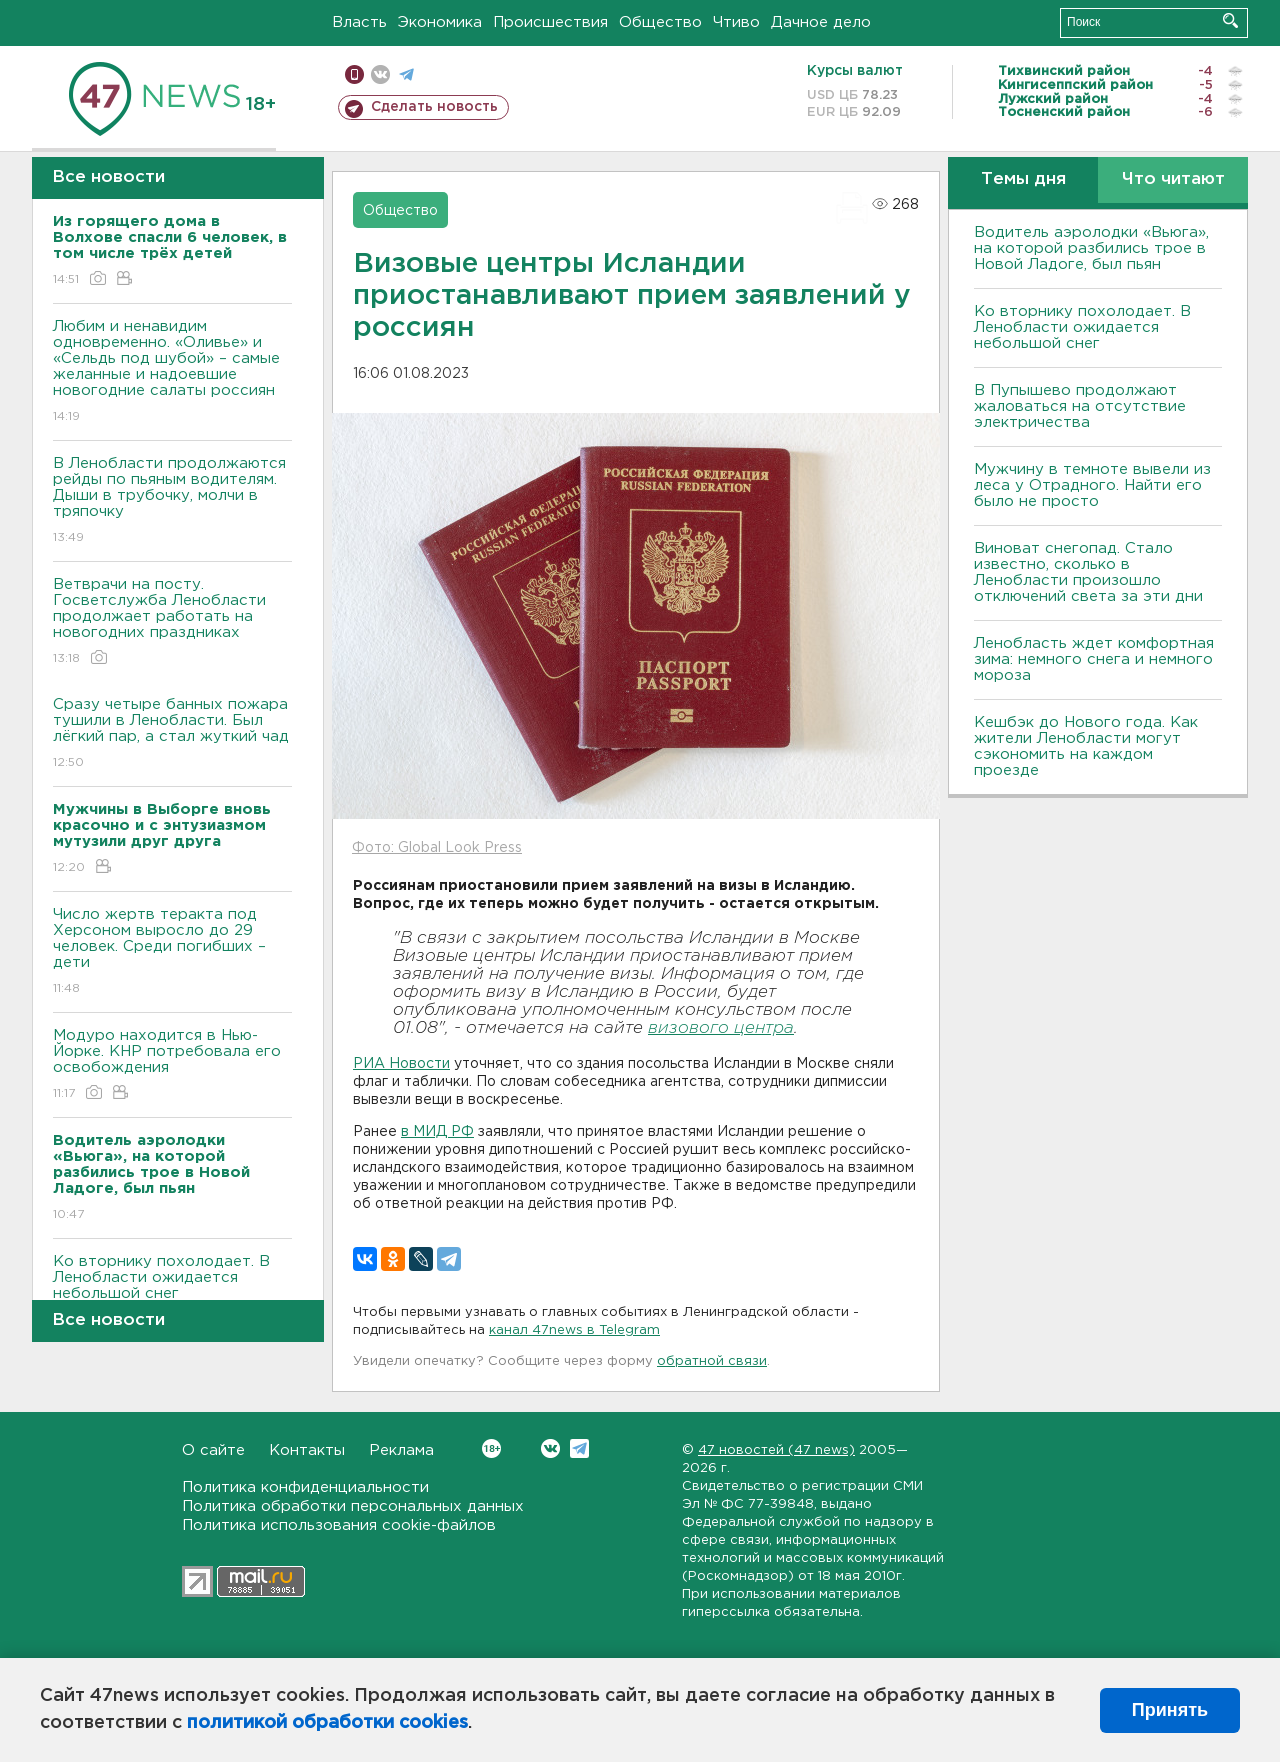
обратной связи (712, 1361)
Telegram (579, 1448)
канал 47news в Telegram (574, 1330)
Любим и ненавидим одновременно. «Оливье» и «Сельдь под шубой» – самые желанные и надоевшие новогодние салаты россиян (172, 372)
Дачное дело (821, 22)
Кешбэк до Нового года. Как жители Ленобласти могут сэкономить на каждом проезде (1086, 746)
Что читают (1173, 179)
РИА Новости (401, 1064)
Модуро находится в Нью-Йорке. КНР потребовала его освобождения (172, 1065)
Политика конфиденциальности (305, 1487)
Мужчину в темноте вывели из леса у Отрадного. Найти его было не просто (1092, 485)
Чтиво (736, 22)
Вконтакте (491, 1448)
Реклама (401, 1450)
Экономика (440, 22)
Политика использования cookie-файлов (339, 1525)
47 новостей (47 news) (776, 1450)
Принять (1170, 1710)
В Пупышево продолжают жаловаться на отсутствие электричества (1080, 406)
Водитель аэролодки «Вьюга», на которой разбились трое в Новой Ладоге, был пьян (1091, 248)
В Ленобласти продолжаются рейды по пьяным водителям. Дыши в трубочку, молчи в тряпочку (172, 501)
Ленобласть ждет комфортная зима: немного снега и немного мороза (1094, 659)
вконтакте (380, 74)
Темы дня (1023, 179)
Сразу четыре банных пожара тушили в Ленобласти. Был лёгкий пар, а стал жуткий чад (172, 734)
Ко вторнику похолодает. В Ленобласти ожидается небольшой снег (172, 1291)
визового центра (721, 1028)
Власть (359, 22)
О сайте (213, 1450)
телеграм (406, 74)
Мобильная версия (354, 74)
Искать (1230, 20)
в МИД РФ (437, 1132)
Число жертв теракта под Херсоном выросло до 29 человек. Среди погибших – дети (172, 952)
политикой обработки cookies (327, 1723)
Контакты (307, 1450)
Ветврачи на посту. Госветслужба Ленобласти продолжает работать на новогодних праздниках (172, 622)
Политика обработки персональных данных (353, 1506)
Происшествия (550, 22)
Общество (660, 22)
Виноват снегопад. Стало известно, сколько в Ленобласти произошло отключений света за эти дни (1088, 572)
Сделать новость (434, 107)
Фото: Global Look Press (437, 848)
